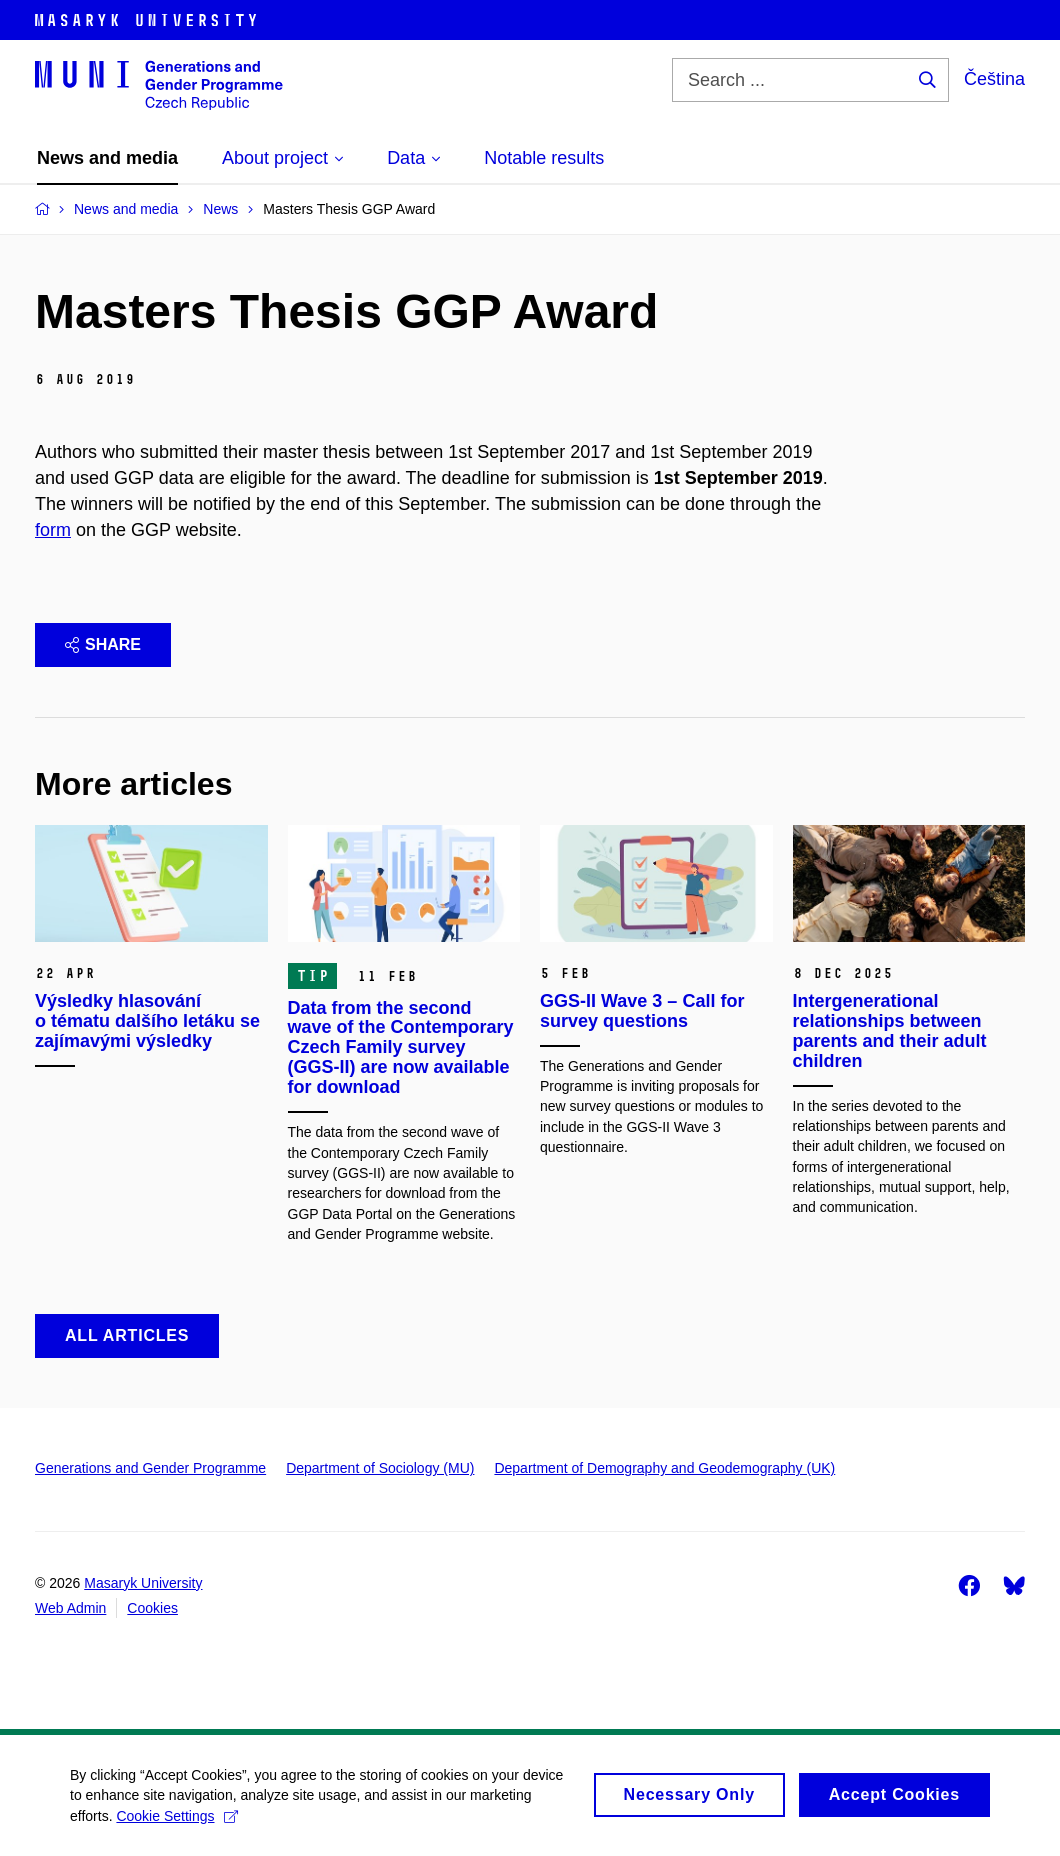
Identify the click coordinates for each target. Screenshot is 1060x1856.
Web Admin (70, 1608)
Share (103, 644)
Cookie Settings (176, 1824)
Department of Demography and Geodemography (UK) (664, 1468)
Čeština (994, 79)
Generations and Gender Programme (150, 1468)
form (53, 530)
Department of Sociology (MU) (380, 1468)
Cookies (152, 1608)
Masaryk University (143, 1583)
